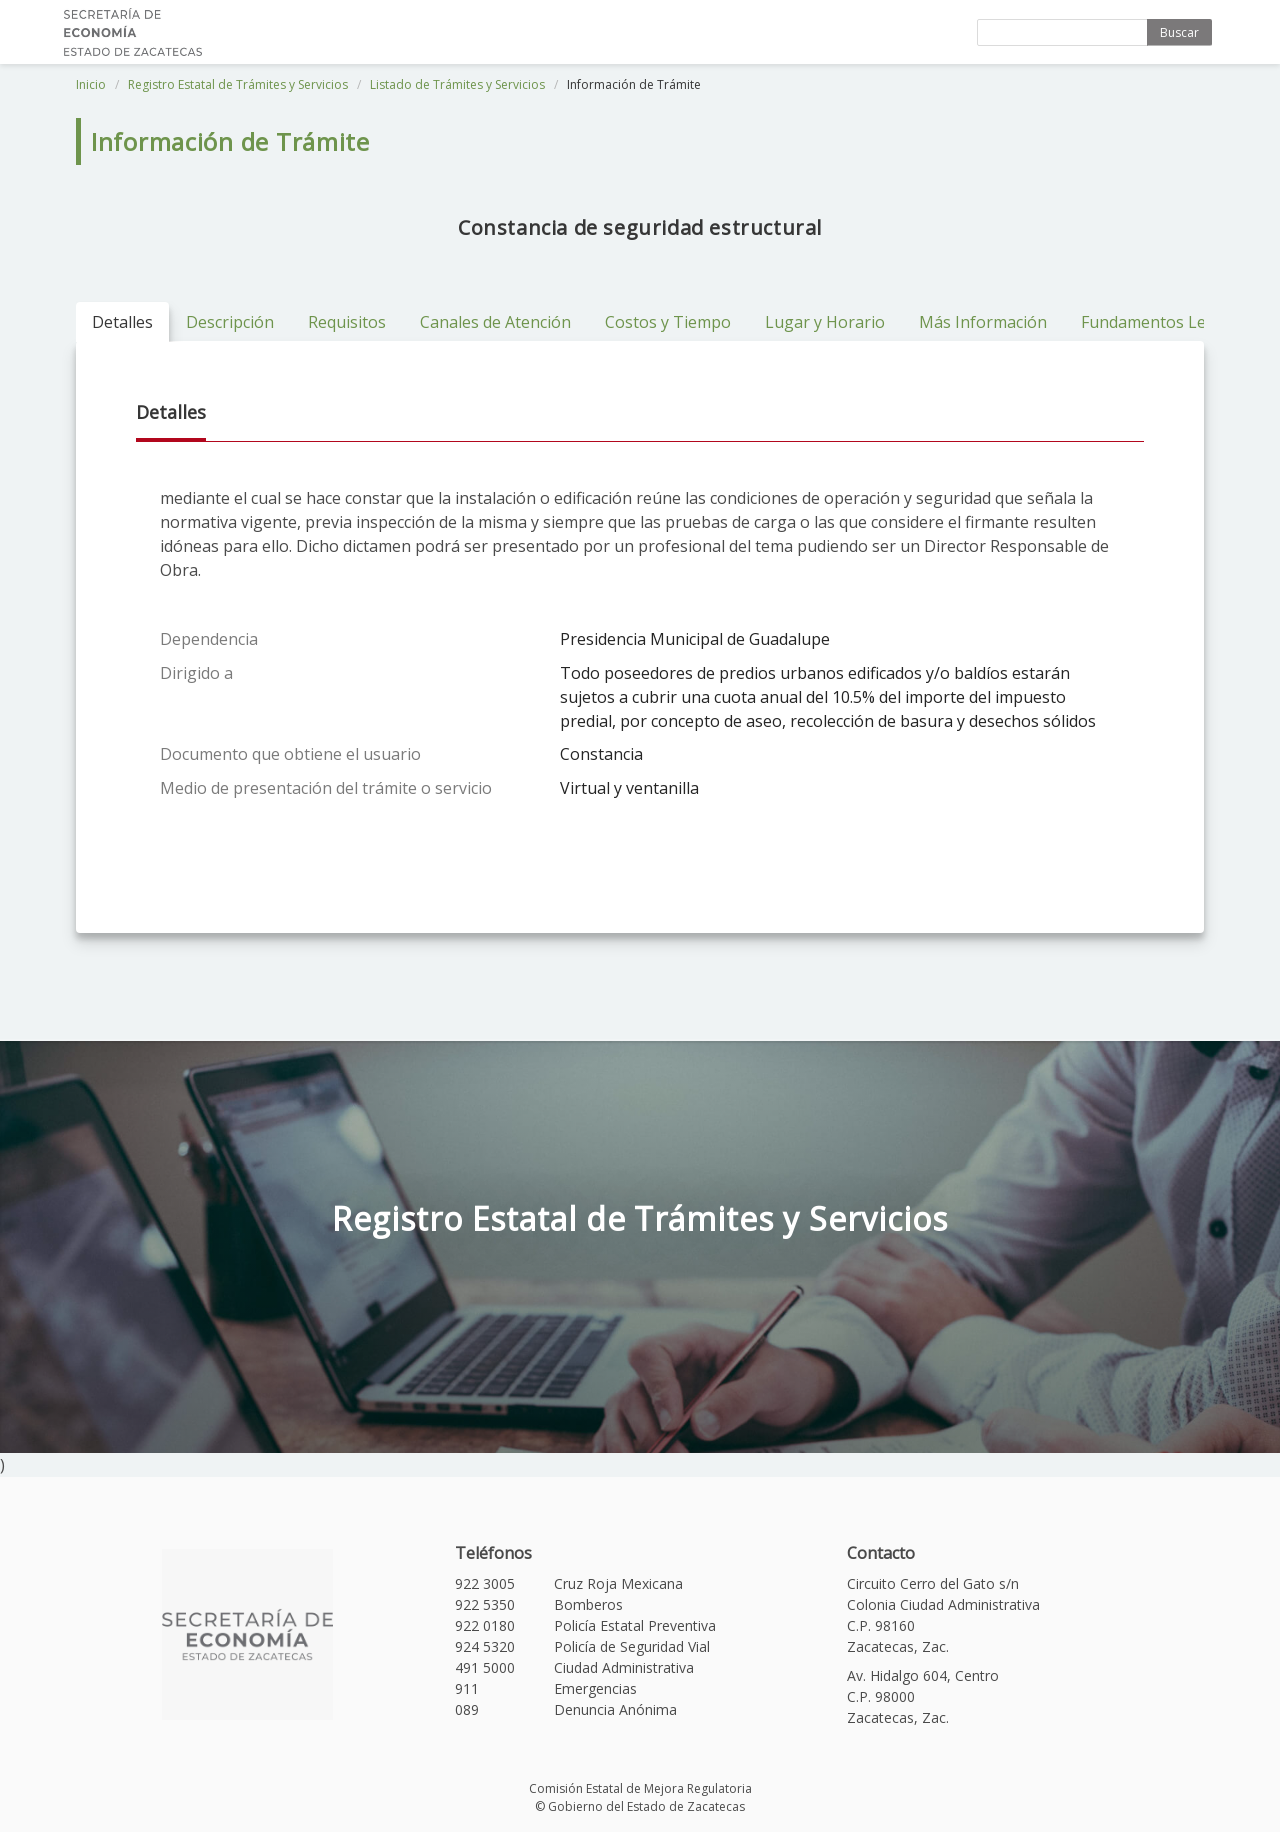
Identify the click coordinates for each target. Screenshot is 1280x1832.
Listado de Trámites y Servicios (457, 84)
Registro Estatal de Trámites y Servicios (238, 84)
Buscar (1179, 32)
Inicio (91, 84)
